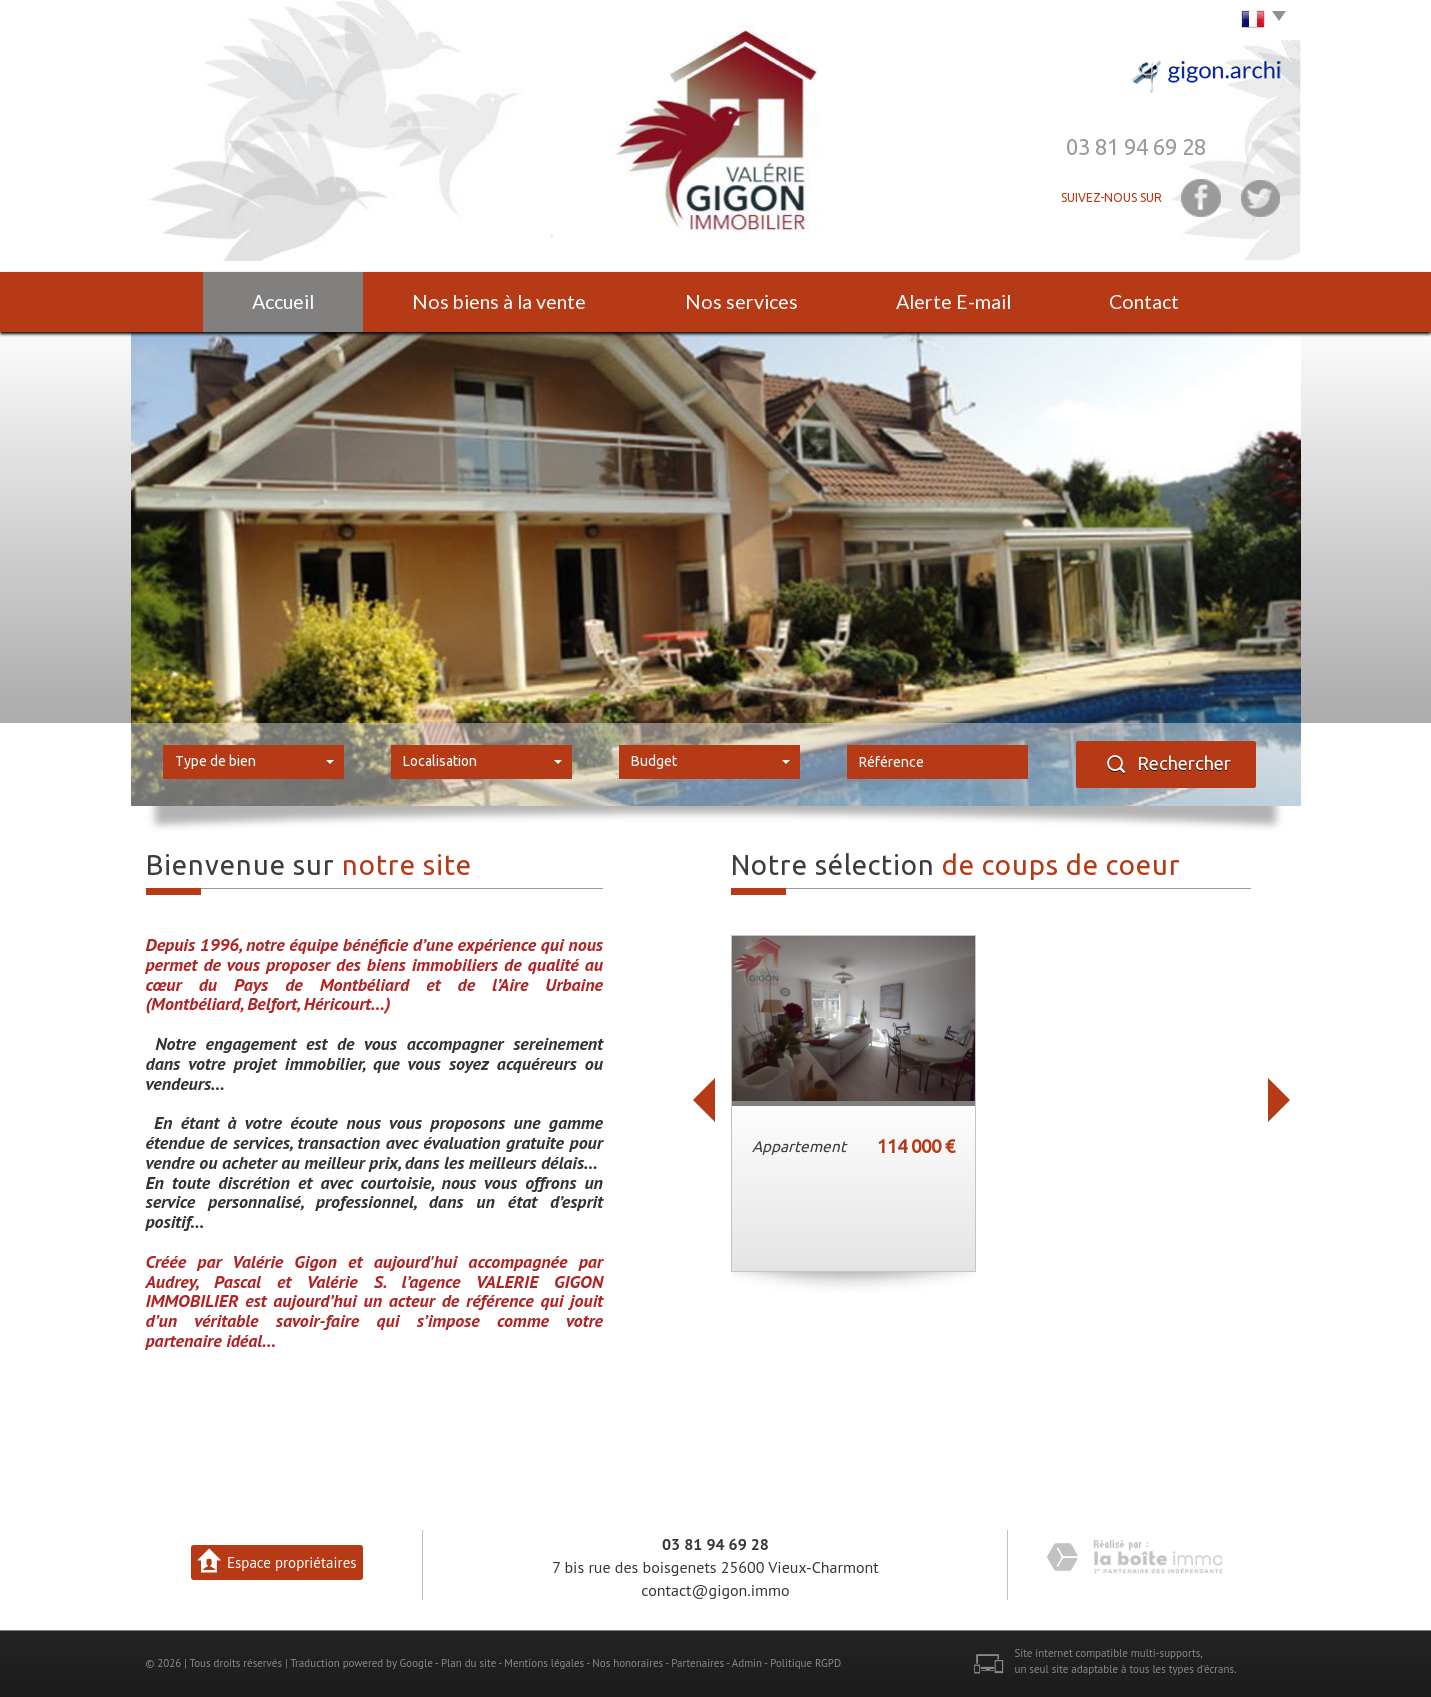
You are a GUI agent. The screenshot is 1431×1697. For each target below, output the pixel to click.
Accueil (283, 301)
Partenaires (697, 1663)
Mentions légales (544, 1663)
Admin (747, 1663)
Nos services (741, 301)
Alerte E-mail (953, 301)
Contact (1144, 301)
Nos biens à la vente (499, 301)
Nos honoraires (627, 1663)
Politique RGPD (805, 1663)
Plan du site (468, 1663)
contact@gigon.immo (715, 1590)
